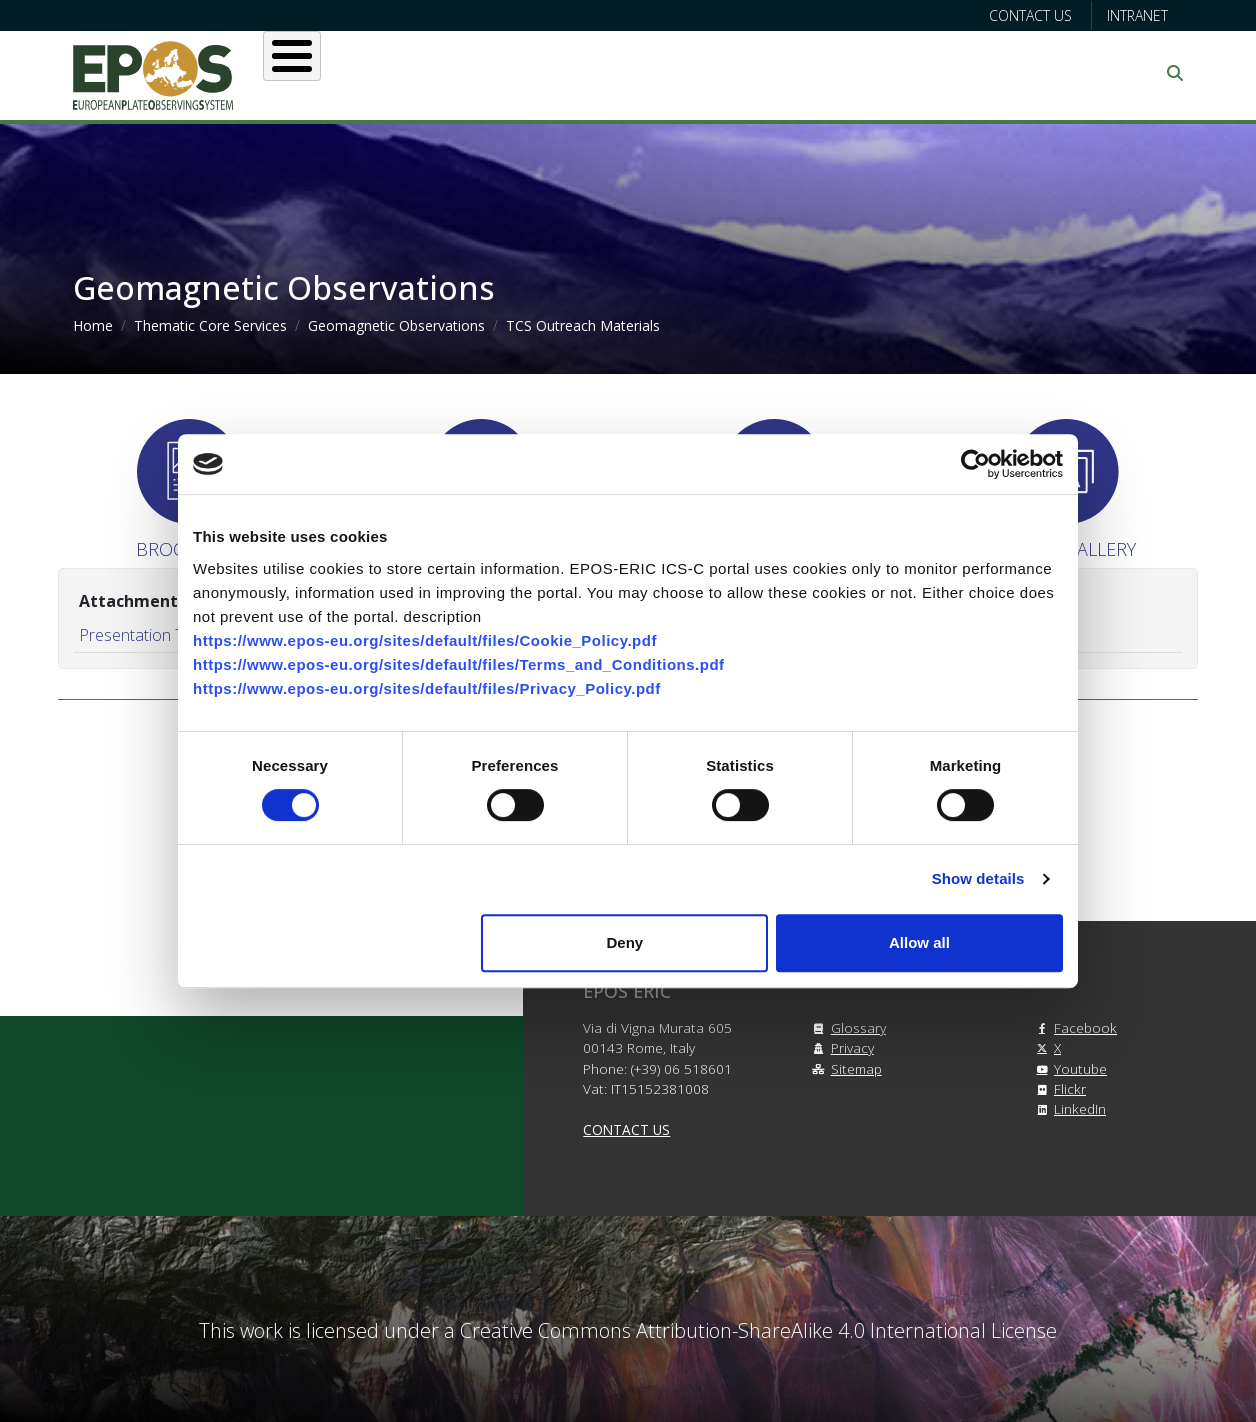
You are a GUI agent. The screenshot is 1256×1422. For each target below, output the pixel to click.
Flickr (1058, 1088)
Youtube (1068, 1068)
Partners (839, 73)
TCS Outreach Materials (583, 325)
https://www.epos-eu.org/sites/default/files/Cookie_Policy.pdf (425, 640)
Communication (990, 73)
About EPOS (363, 73)
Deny (625, 942)
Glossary (846, 1027)
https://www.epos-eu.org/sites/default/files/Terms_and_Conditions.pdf (459, 664)
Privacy (840, 1047)
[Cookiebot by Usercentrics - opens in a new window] (975, 464)
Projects (717, 73)
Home (93, 325)
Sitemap (844, 1068)
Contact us (1030, 15)
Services (595, 73)
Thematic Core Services (210, 325)
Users (486, 73)
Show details (978, 878)
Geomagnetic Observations (396, 325)
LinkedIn (1068, 1108)
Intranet (1137, 15)
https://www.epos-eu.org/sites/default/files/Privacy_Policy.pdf (427, 688)
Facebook (1073, 1027)
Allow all (919, 942)
